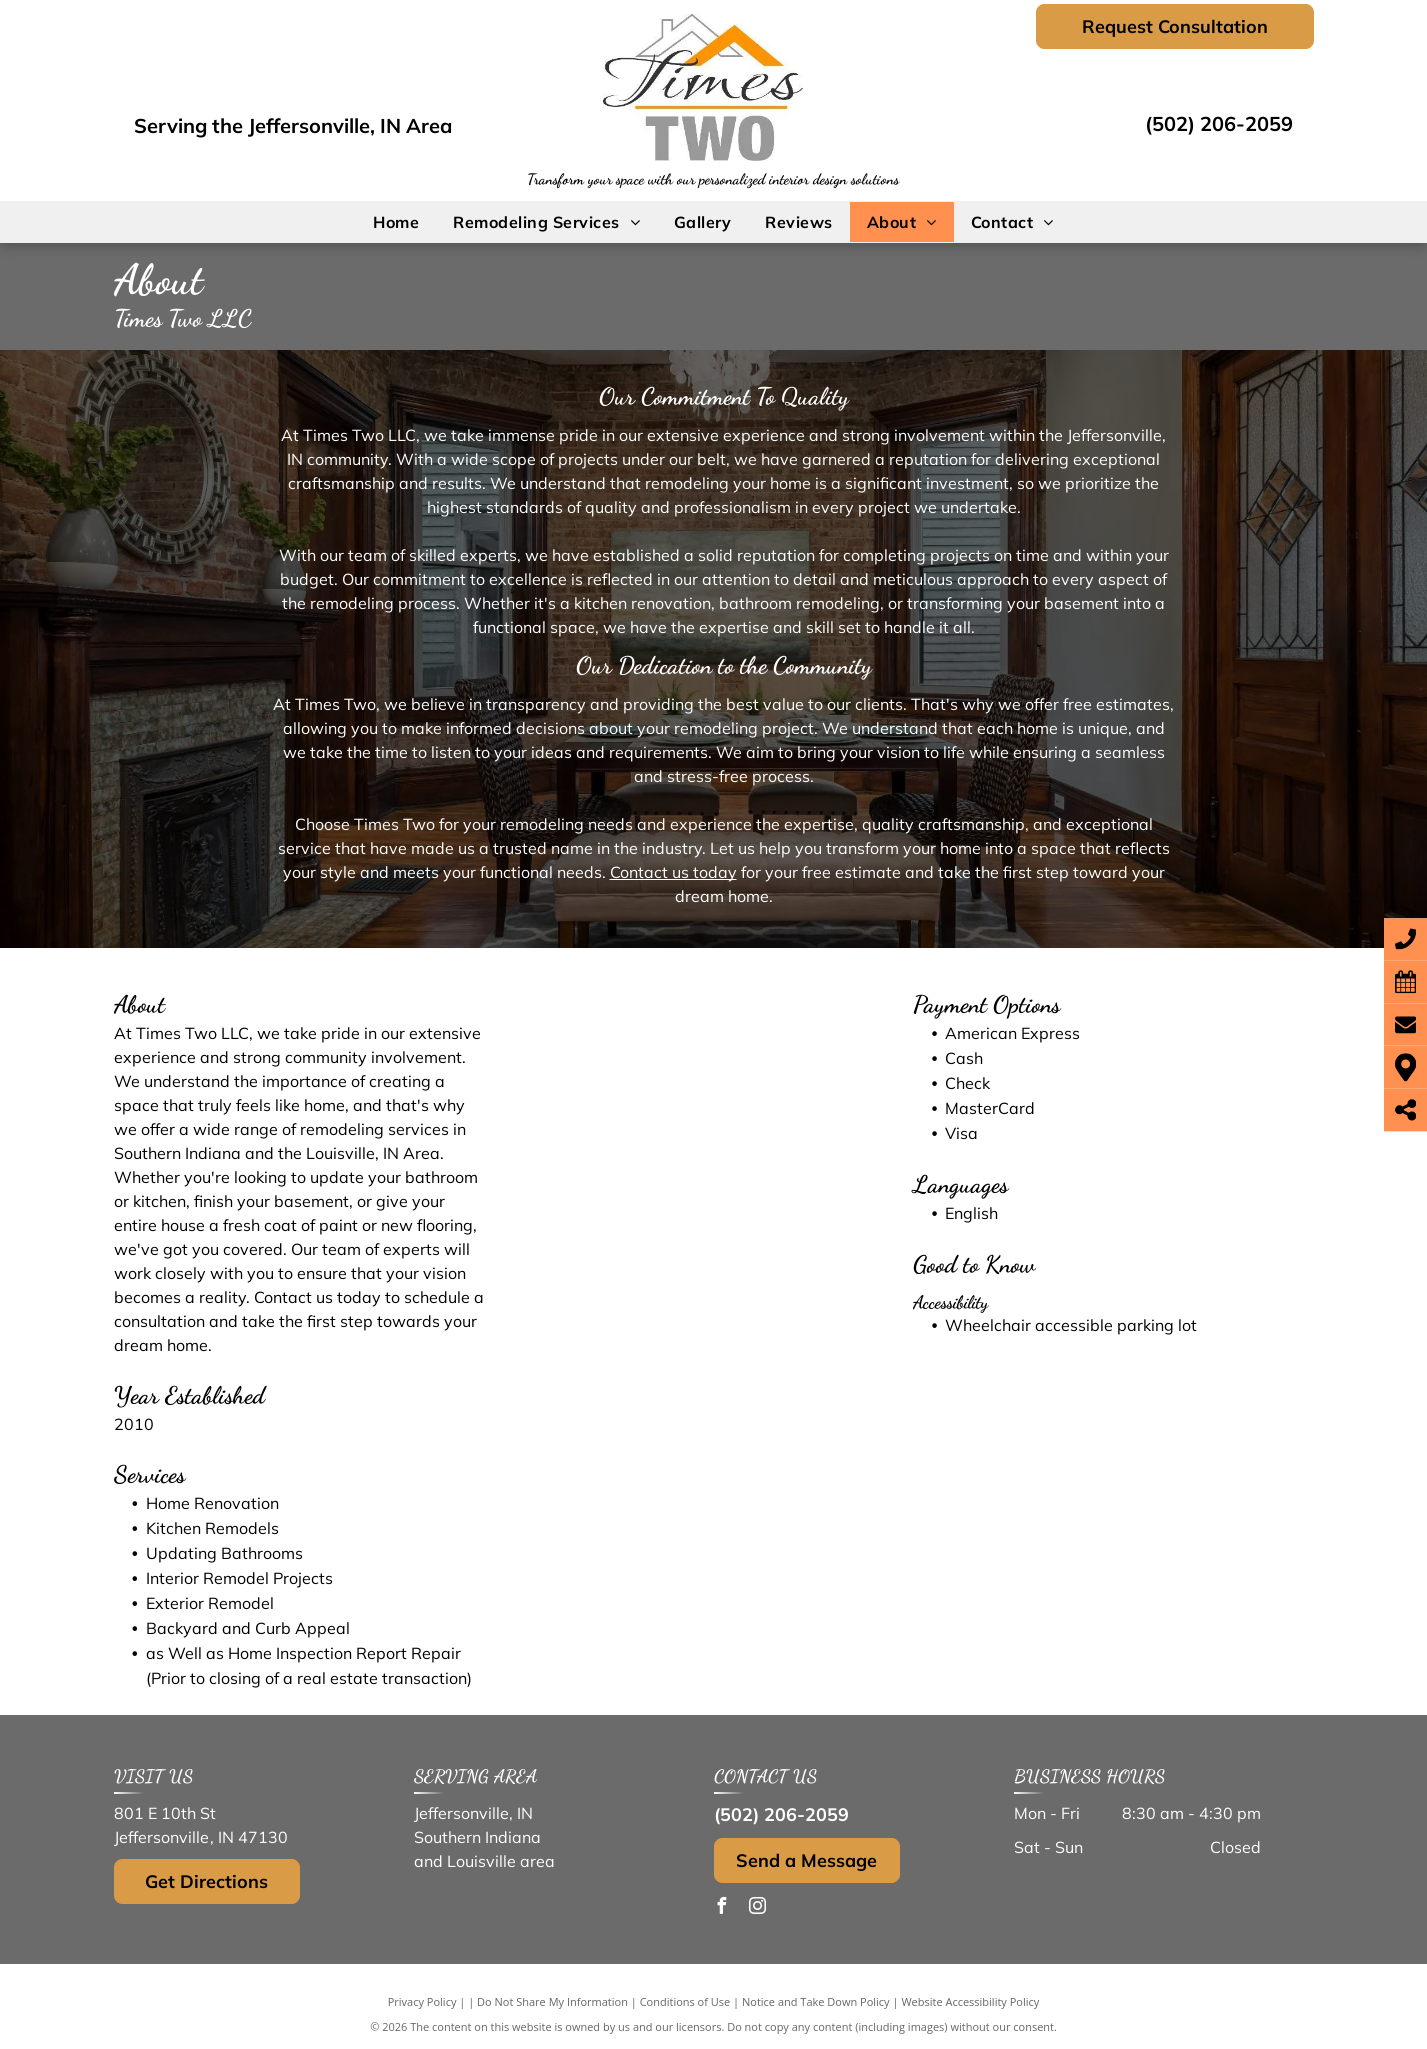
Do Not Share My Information (552, 2001)
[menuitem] (396, 222)
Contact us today (673, 872)
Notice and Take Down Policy (816, 2001)
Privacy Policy (422, 2001)
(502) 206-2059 (1219, 123)
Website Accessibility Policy (970, 2001)
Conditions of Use (685, 2001)
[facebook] (722, 1908)
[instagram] (758, 1908)
